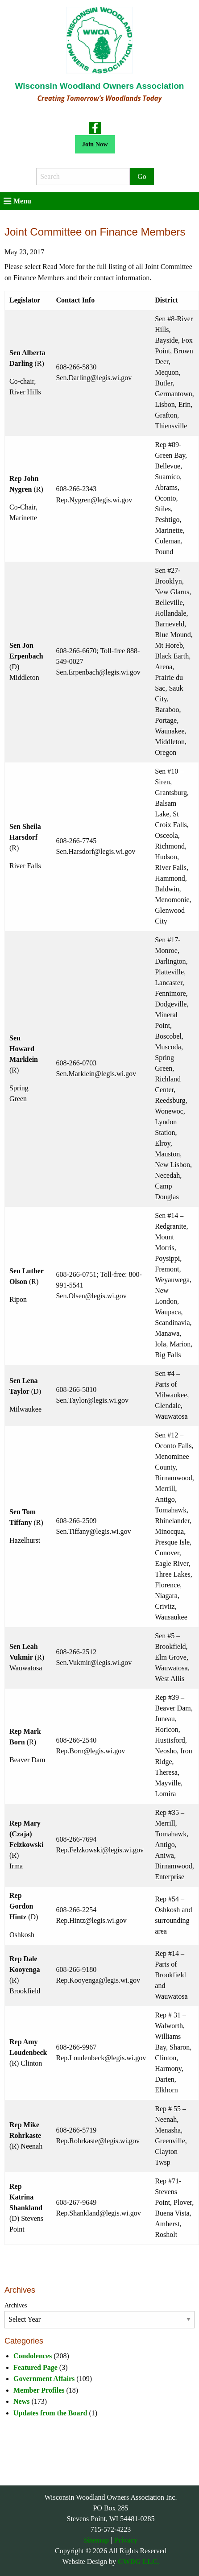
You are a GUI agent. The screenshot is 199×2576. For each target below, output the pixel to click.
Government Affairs (44, 2378)
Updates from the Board (50, 2413)
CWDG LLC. (138, 2561)
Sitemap (96, 2540)
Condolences (32, 2356)
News (21, 2401)
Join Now (95, 144)
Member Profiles (38, 2390)
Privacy (125, 2540)
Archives (15, 2305)
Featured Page (35, 2367)
